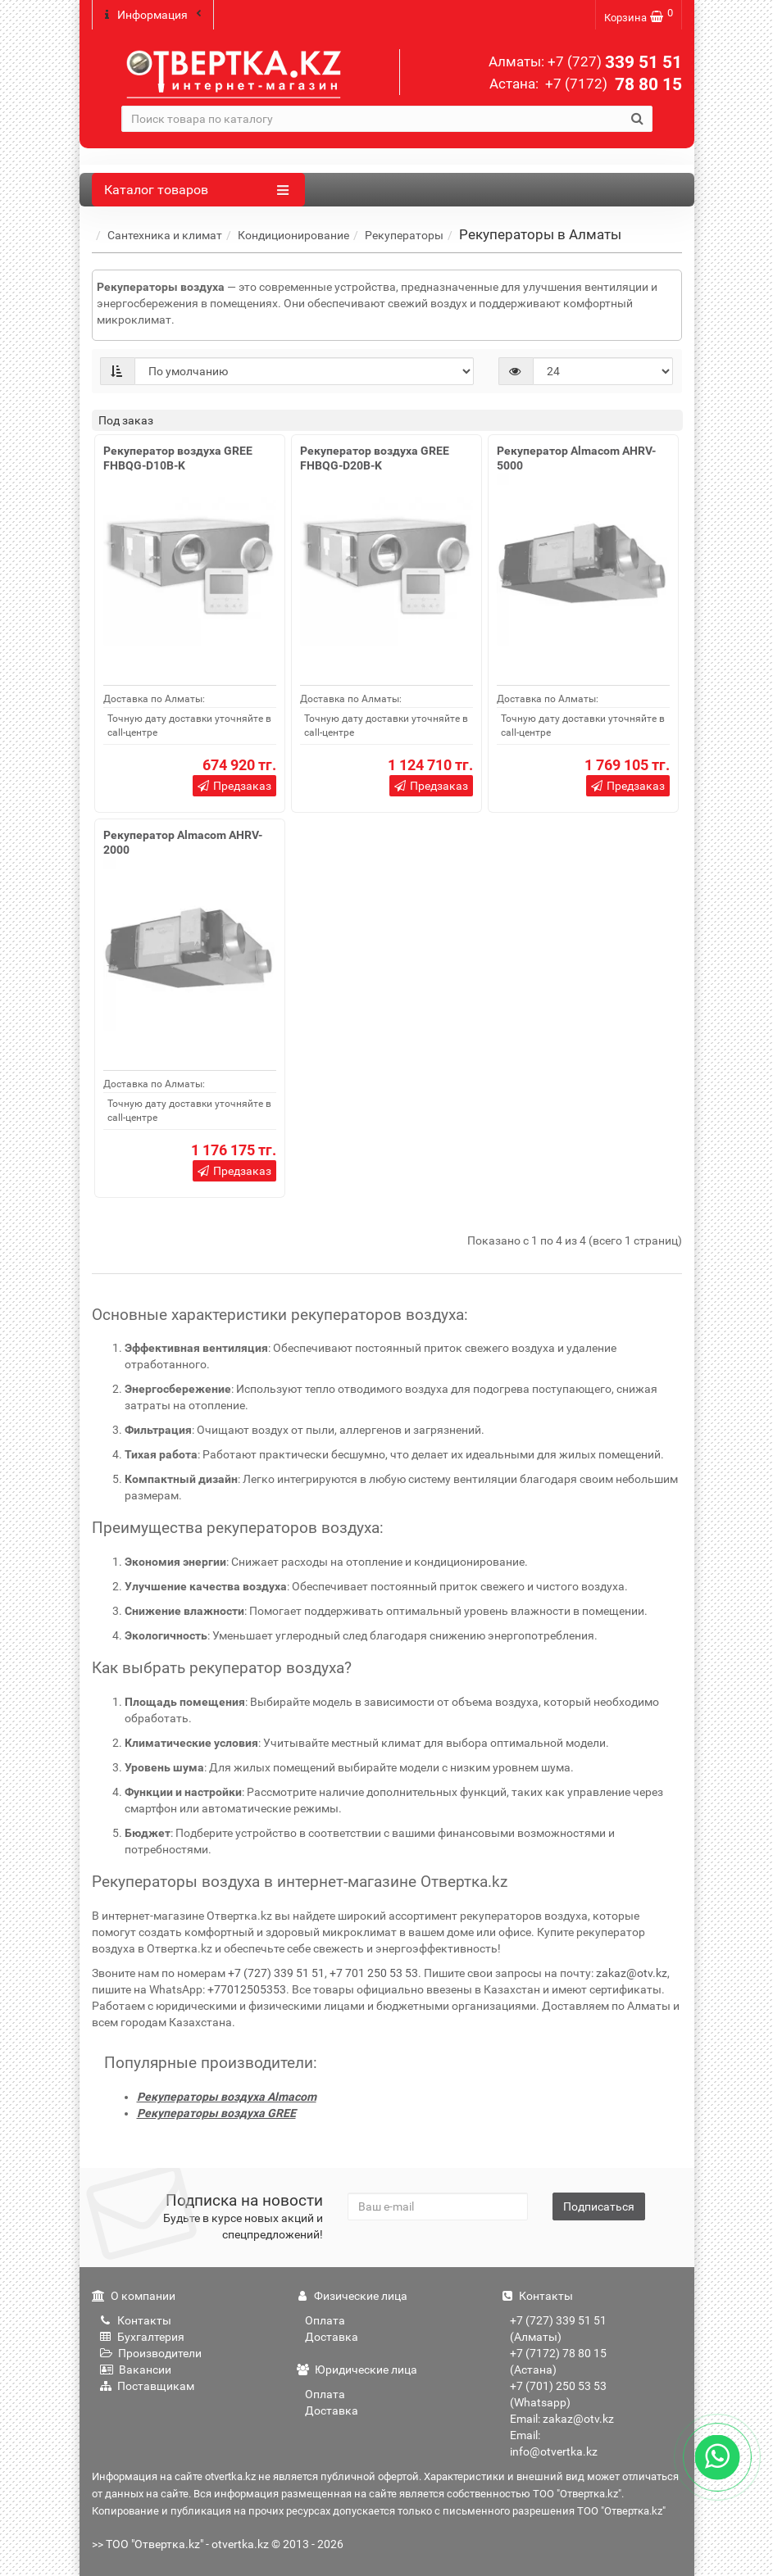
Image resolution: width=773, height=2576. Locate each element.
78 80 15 (612, 84)
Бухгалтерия (142, 2335)
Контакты (135, 2319)
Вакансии (135, 2368)
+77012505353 (246, 1988)
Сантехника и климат (164, 234)
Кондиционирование (293, 234)
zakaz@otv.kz (631, 1972)
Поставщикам (147, 2385)
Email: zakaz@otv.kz (562, 2417)
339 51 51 (615, 62)
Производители (151, 2352)
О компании (133, 2295)
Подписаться (598, 2205)
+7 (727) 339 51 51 (276, 1972)
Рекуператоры (404, 234)
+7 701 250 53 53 (374, 1972)
